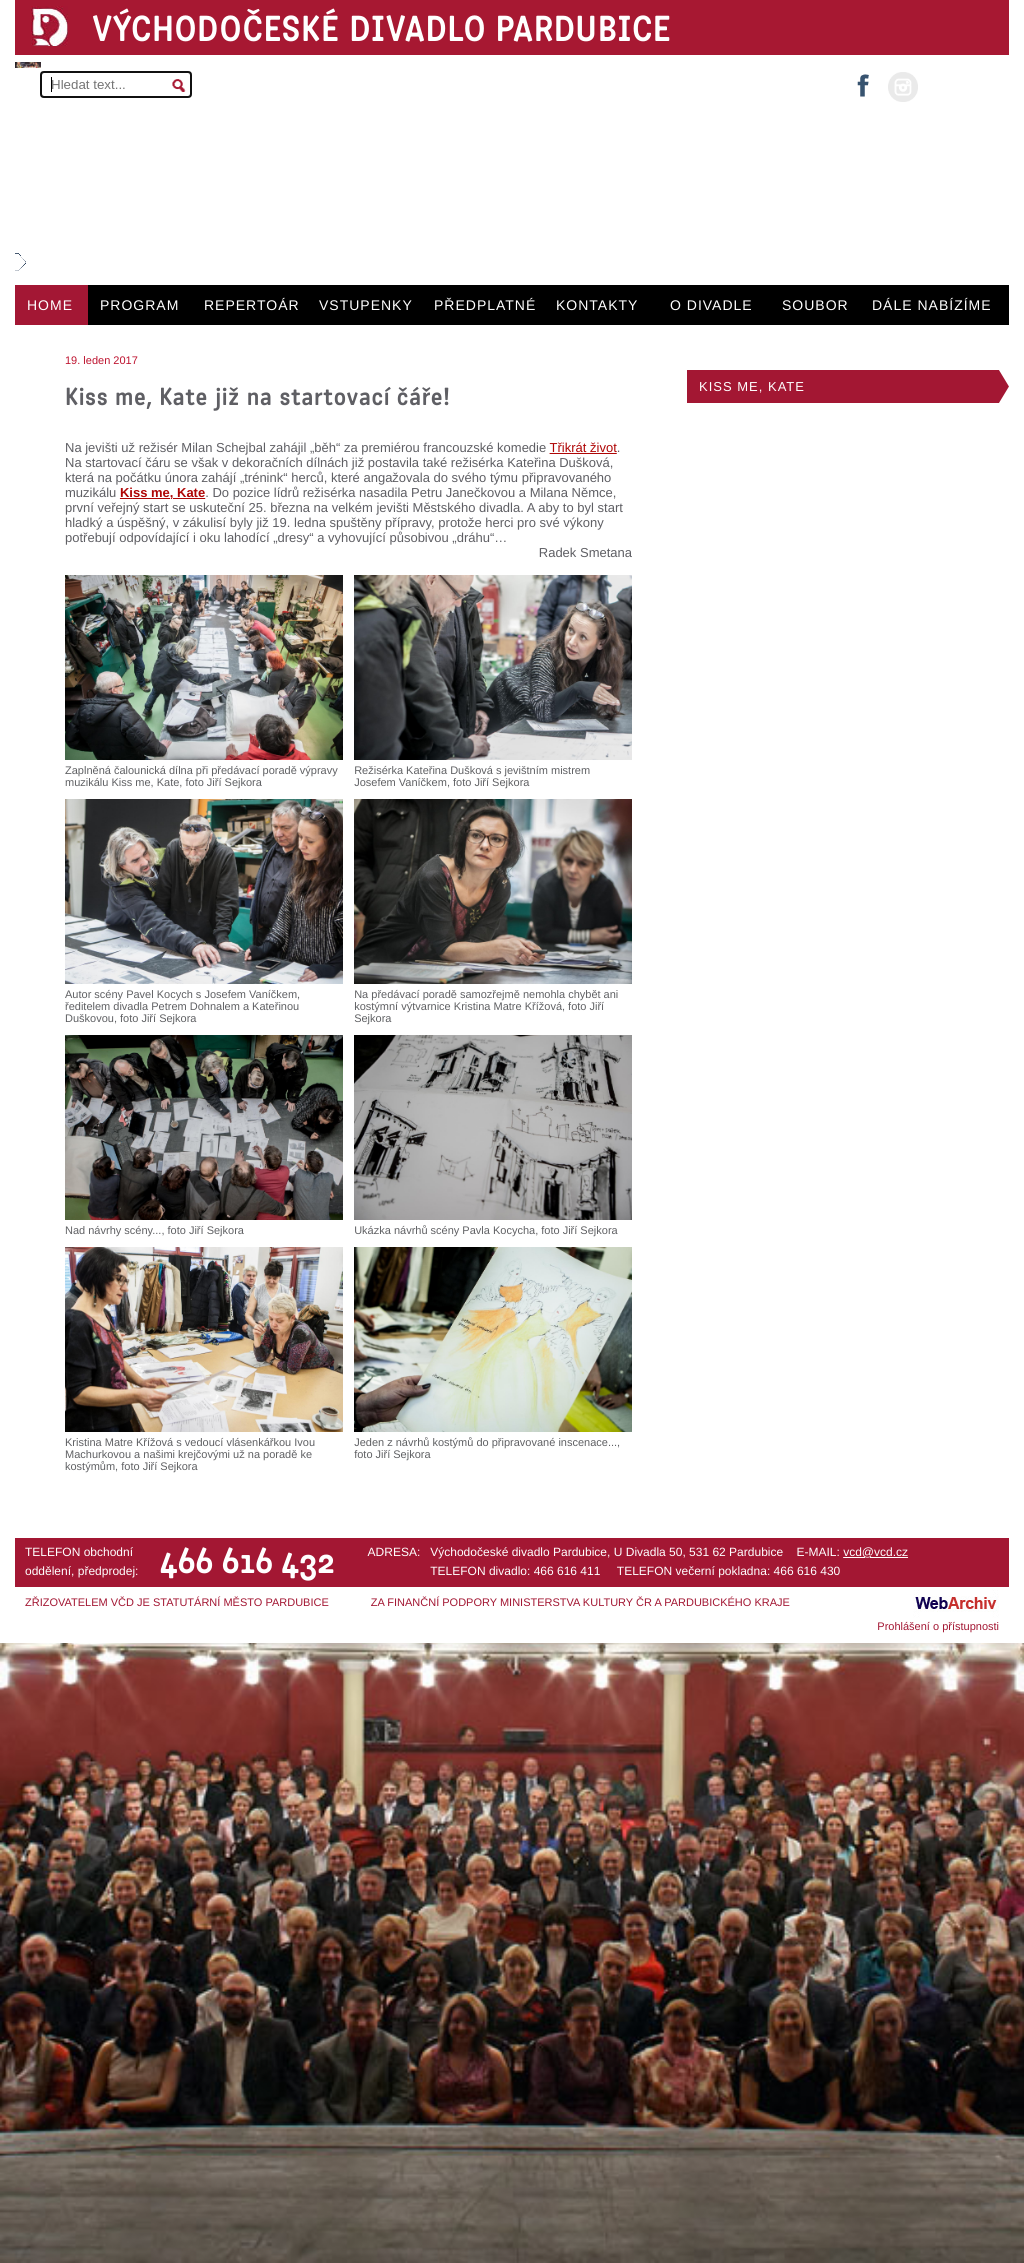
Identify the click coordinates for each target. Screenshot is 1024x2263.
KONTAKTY (597, 305)
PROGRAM (139, 305)
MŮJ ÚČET (961, 85)
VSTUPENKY (366, 305)
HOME (50, 305)
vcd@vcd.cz (875, 1552)
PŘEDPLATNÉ (485, 305)
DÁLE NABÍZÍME (932, 305)
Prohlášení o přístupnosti (938, 1627)
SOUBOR (815, 305)
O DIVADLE (711, 305)
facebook (863, 79)
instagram (903, 87)
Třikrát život (583, 447)
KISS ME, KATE (752, 386)
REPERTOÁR (252, 305)
